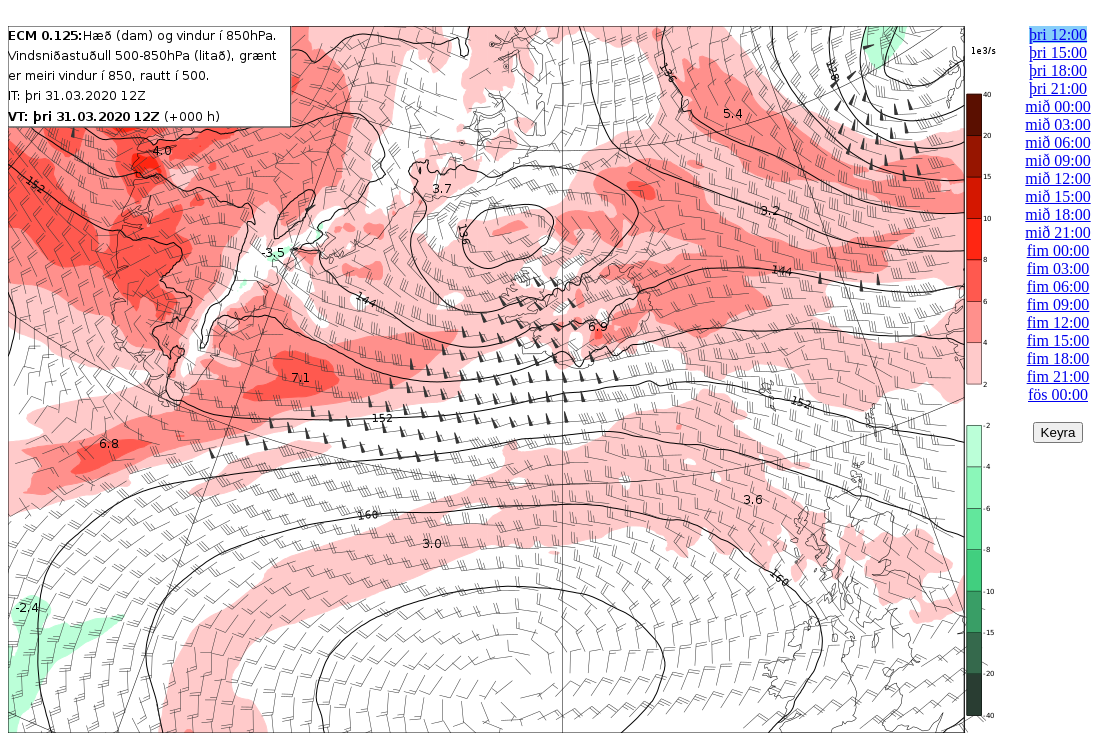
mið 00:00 (1057, 106)
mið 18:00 (1057, 214)
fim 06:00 (1058, 286)
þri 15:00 (1058, 52)
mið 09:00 (1057, 160)
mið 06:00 (1057, 142)
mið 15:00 (1057, 196)
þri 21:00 (1058, 88)
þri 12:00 (1058, 34)
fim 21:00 (1058, 376)
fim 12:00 (1058, 322)
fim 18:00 (1058, 358)
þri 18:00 (1058, 70)
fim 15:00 (1058, 340)
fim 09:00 (1058, 304)
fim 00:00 (1058, 250)
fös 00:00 (1058, 394)
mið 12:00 (1057, 178)
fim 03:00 (1058, 268)
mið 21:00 (1057, 232)
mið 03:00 (1057, 124)
